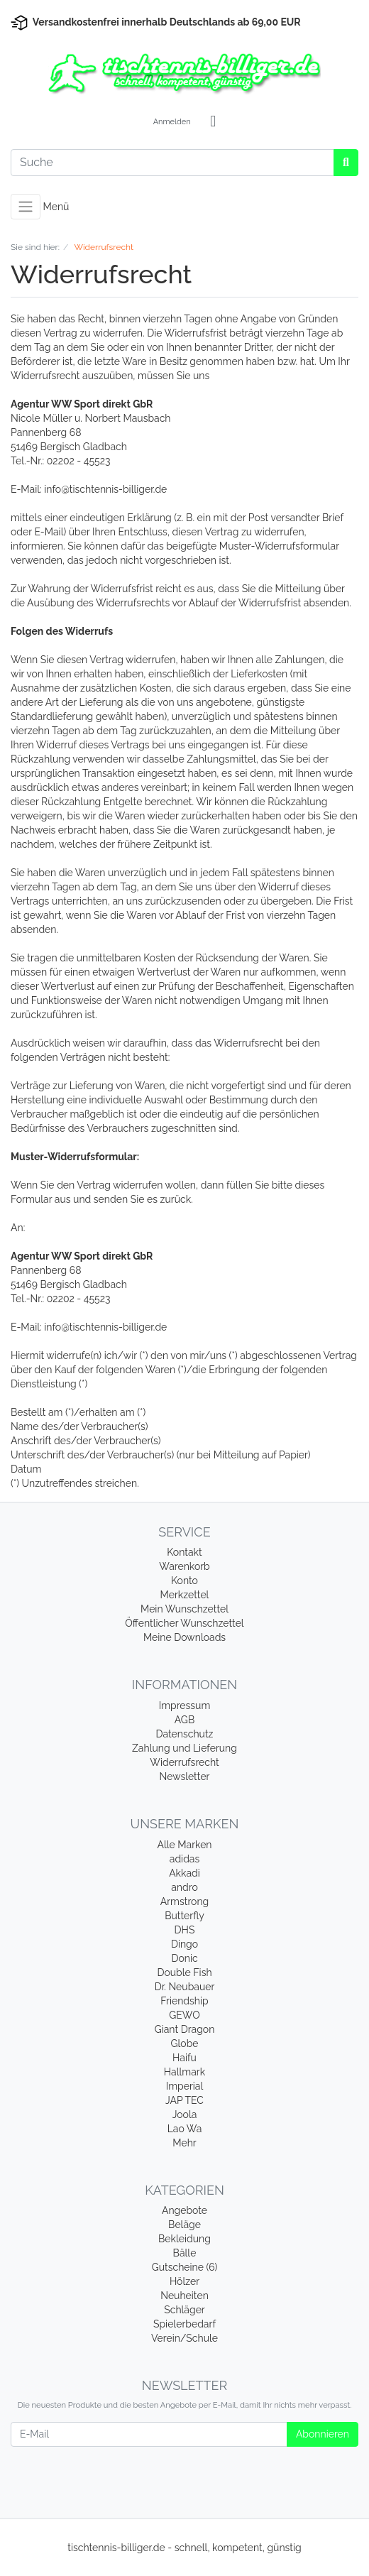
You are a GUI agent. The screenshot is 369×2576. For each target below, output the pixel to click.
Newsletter (184, 1776)
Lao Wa (184, 2128)
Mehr (184, 2143)
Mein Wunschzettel (184, 1609)
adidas (185, 1859)
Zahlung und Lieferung (184, 1748)
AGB (184, 1719)
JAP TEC (184, 2100)
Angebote (184, 2210)
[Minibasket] (213, 122)
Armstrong (184, 1901)
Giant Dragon (185, 2029)
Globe (184, 2043)
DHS (185, 1930)
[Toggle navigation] (25, 206)
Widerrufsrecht (184, 1762)
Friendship (184, 2001)
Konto (184, 1580)
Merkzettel (184, 1594)
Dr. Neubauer (185, 1986)
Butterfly (184, 1915)
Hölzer (184, 2281)
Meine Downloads (184, 1637)
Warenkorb (184, 1566)
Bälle (185, 2253)
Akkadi (184, 1873)
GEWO (184, 2015)
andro (184, 1887)
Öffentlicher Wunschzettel (184, 1623)
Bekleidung (184, 2238)
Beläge (184, 2224)
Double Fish (184, 1972)
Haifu (184, 2057)
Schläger (184, 2309)
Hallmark (184, 2072)
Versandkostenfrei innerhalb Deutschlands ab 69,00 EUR (167, 22)
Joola (184, 2114)
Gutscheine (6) (185, 2267)
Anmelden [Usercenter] (172, 121)
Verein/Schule (184, 2338)
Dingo (184, 1944)
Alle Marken (184, 1844)
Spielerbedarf (184, 2324)
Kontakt (184, 1552)
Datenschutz (185, 1734)
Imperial (185, 2086)
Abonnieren (322, 2434)
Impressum (185, 1705)
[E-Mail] (149, 2434)
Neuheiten (184, 2295)
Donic (184, 1958)
